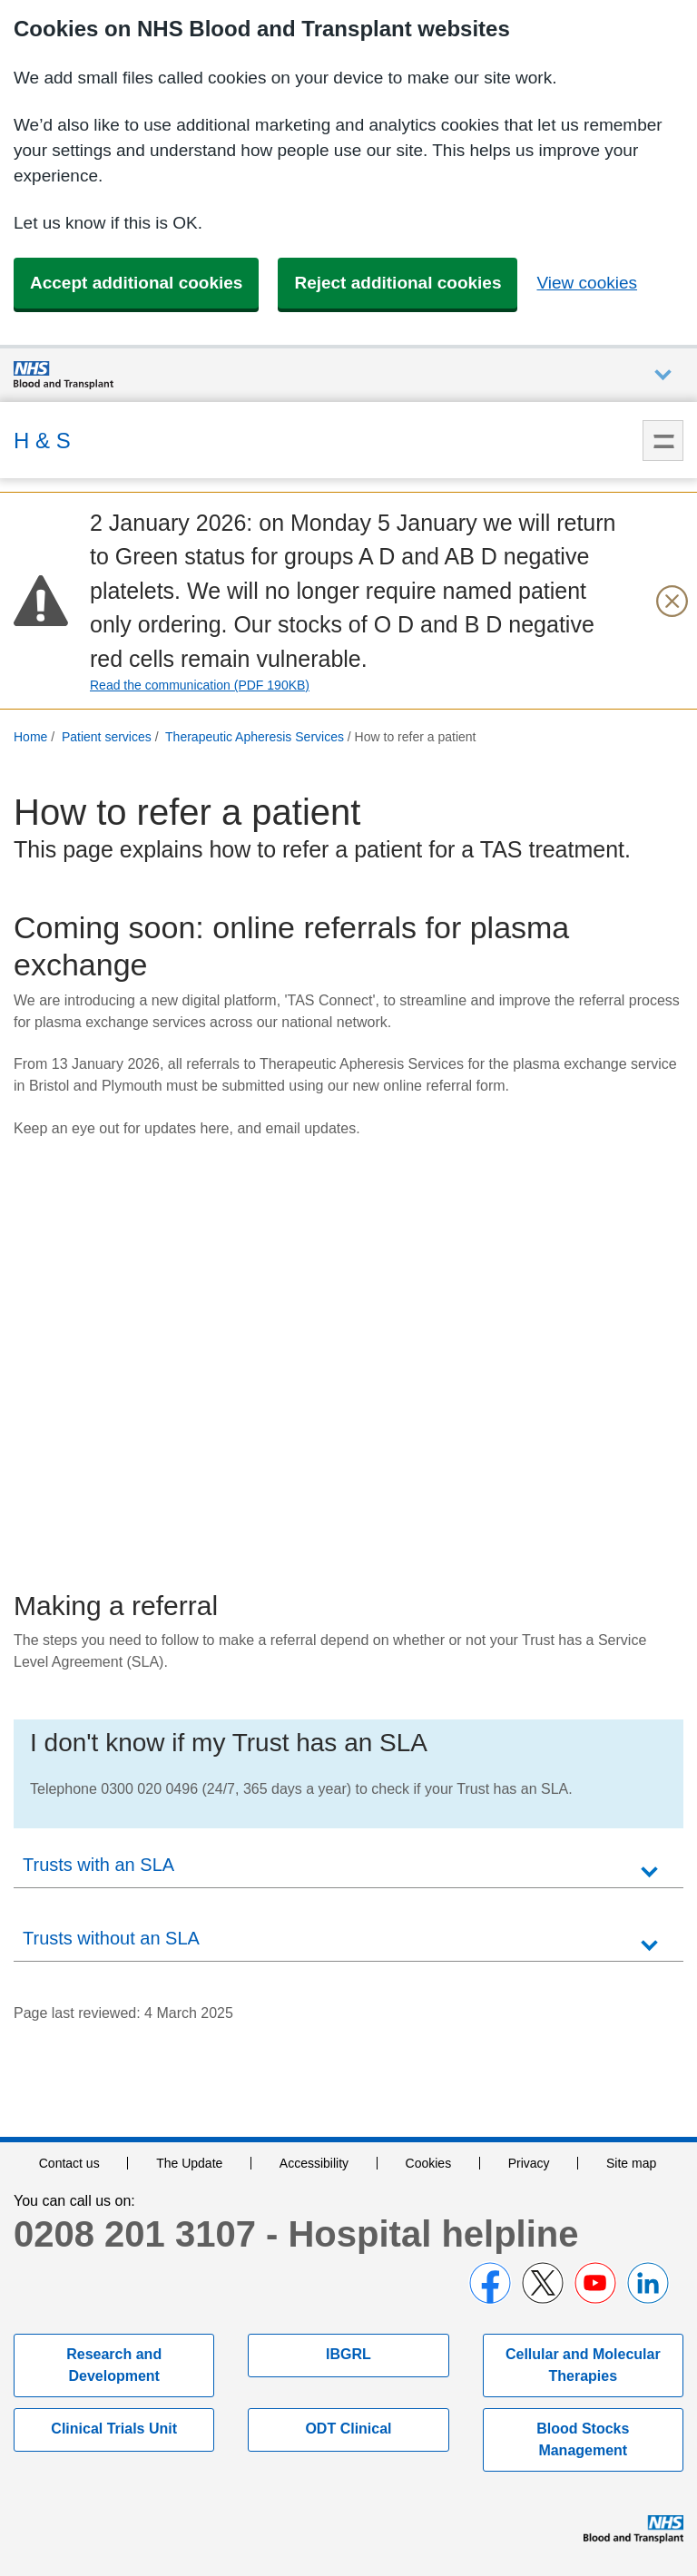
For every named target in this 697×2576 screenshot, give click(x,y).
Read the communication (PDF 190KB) (199, 685)
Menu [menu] (663, 440)
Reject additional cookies (397, 282)
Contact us (69, 2163)
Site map (631, 2163)
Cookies (429, 2163)
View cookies (586, 282)
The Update (189, 2163)
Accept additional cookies (136, 282)
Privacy (529, 2163)
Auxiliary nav (663, 375)
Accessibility (314, 2163)
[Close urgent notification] (672, 601)
